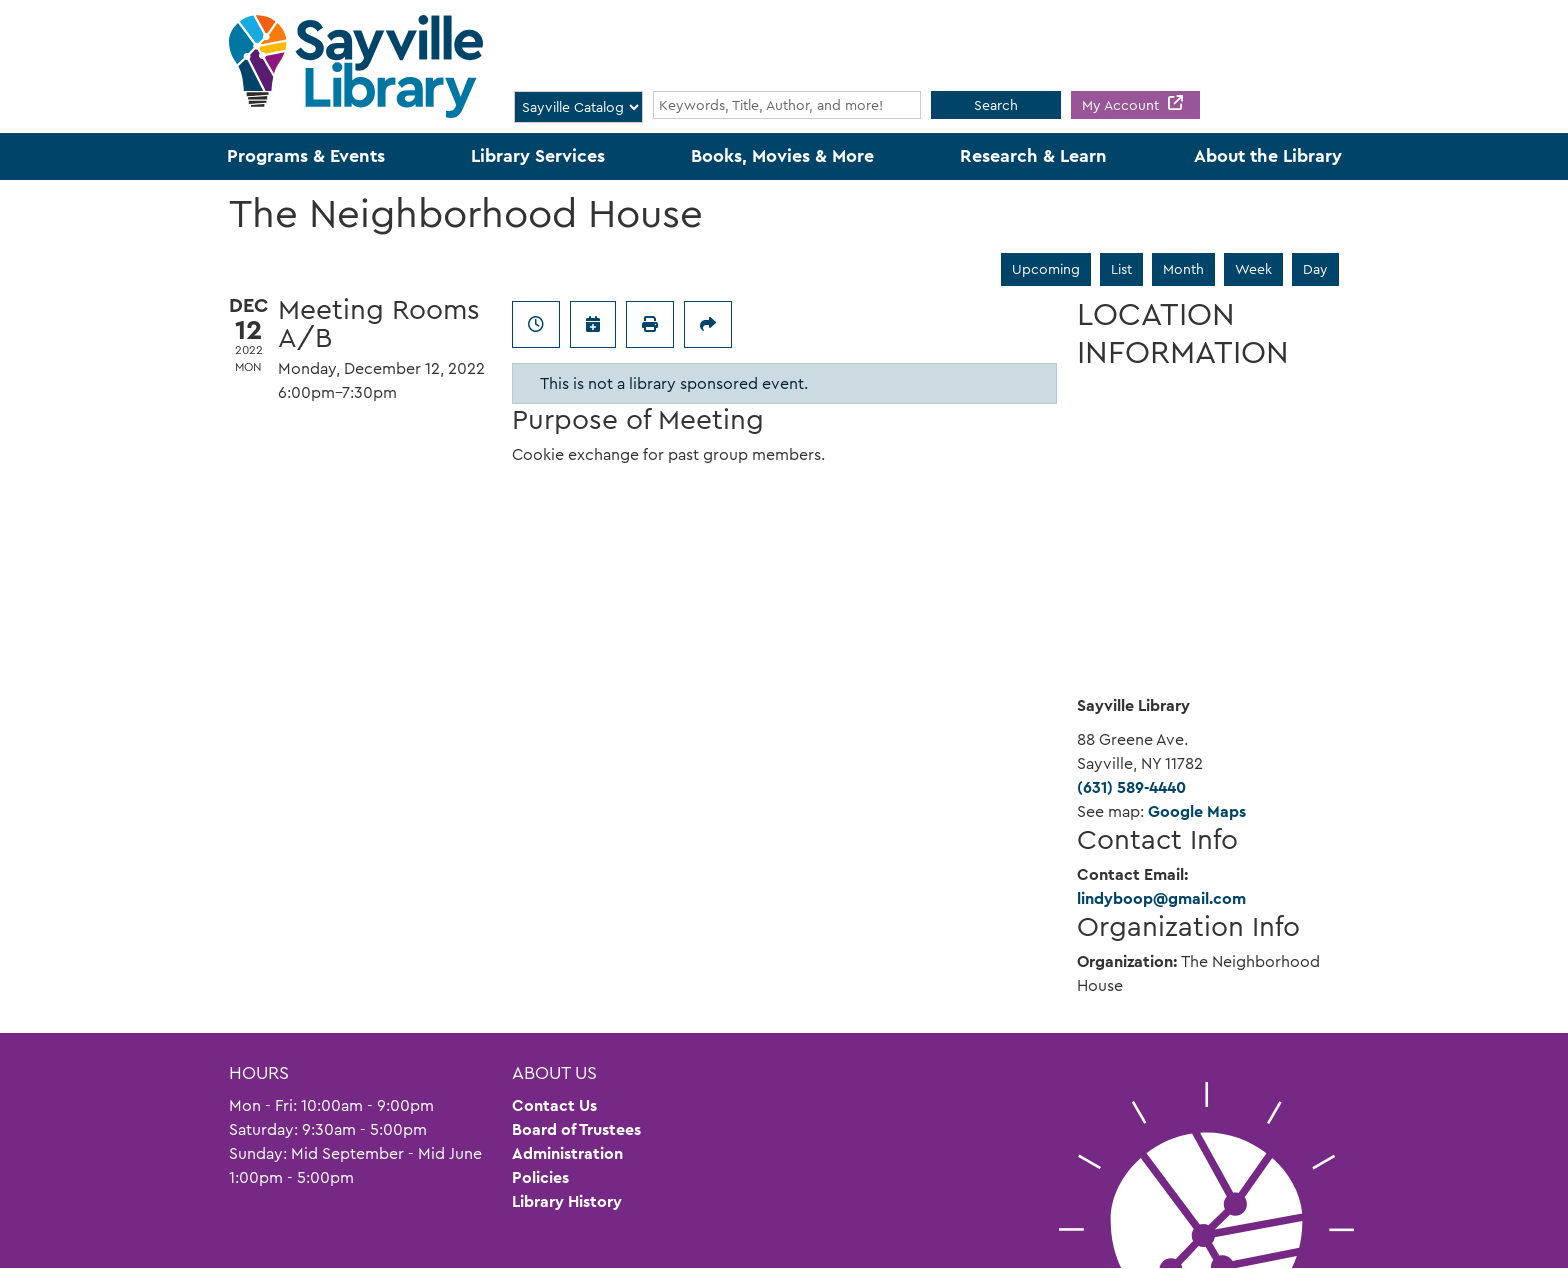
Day (1315, 269)
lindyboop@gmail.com (1161, 898)
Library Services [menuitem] (538, 156)
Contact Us (554, 1105)
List (1121, 269)
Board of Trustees (576, 1129)
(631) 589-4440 (1131, 787)
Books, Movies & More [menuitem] (782, 156)
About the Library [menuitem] (1268, 156)
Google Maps (1197, 811)
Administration (567, 1153)
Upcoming (1046, 269)
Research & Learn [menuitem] (1033, 156)
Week (1253, 269)
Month (1183, 269)
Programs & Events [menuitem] (306, 156)
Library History (567, 1201)
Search (996, 105)
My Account (1122, 105)
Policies (540, 1177)
